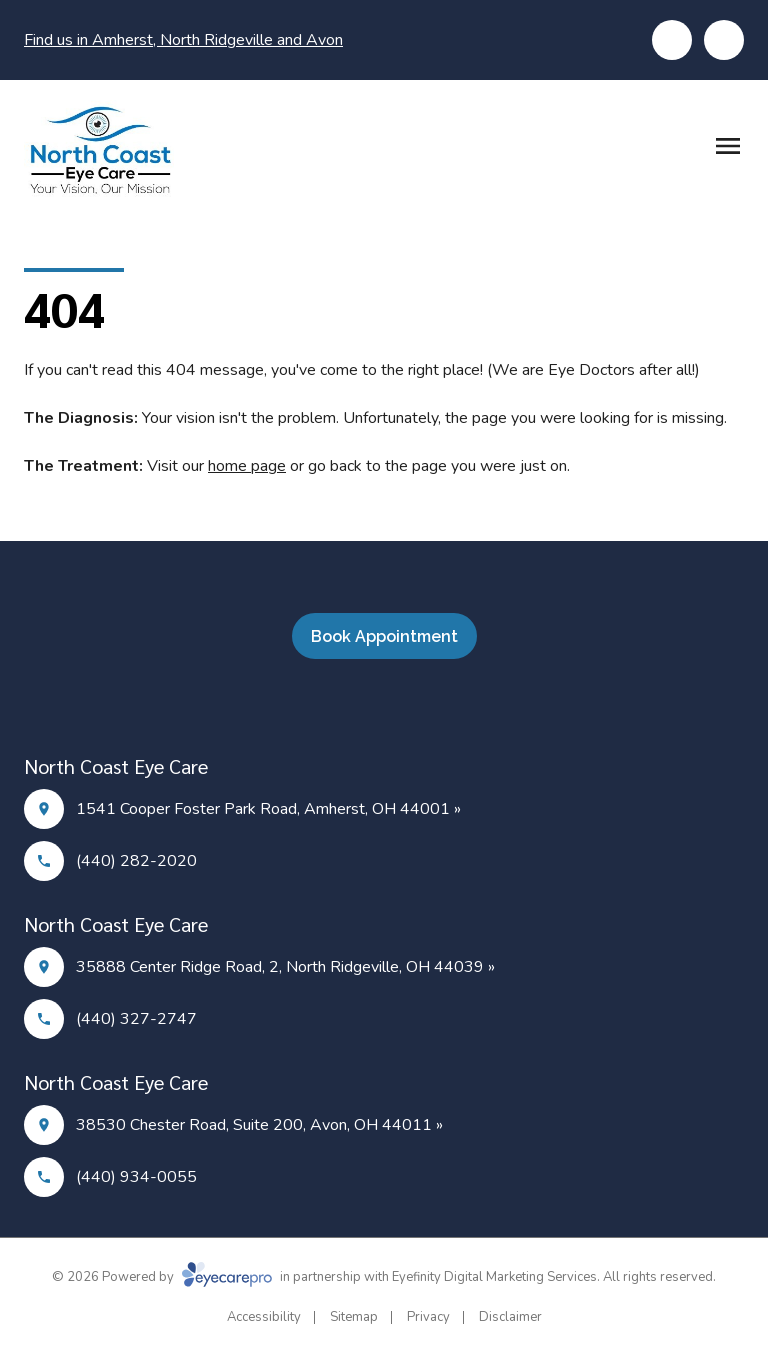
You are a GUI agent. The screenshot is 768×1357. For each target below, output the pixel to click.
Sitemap (354, 1317)
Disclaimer (510, 1317)
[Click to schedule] (724, 40)
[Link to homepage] (99, 150)
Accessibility (264, 1317)
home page (247, 466)
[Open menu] (728, 146)
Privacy (428, 1317)
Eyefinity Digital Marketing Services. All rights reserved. (554, 1277)
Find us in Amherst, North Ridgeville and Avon (183, 40)
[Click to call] (672, 40)
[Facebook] (372, 707)
